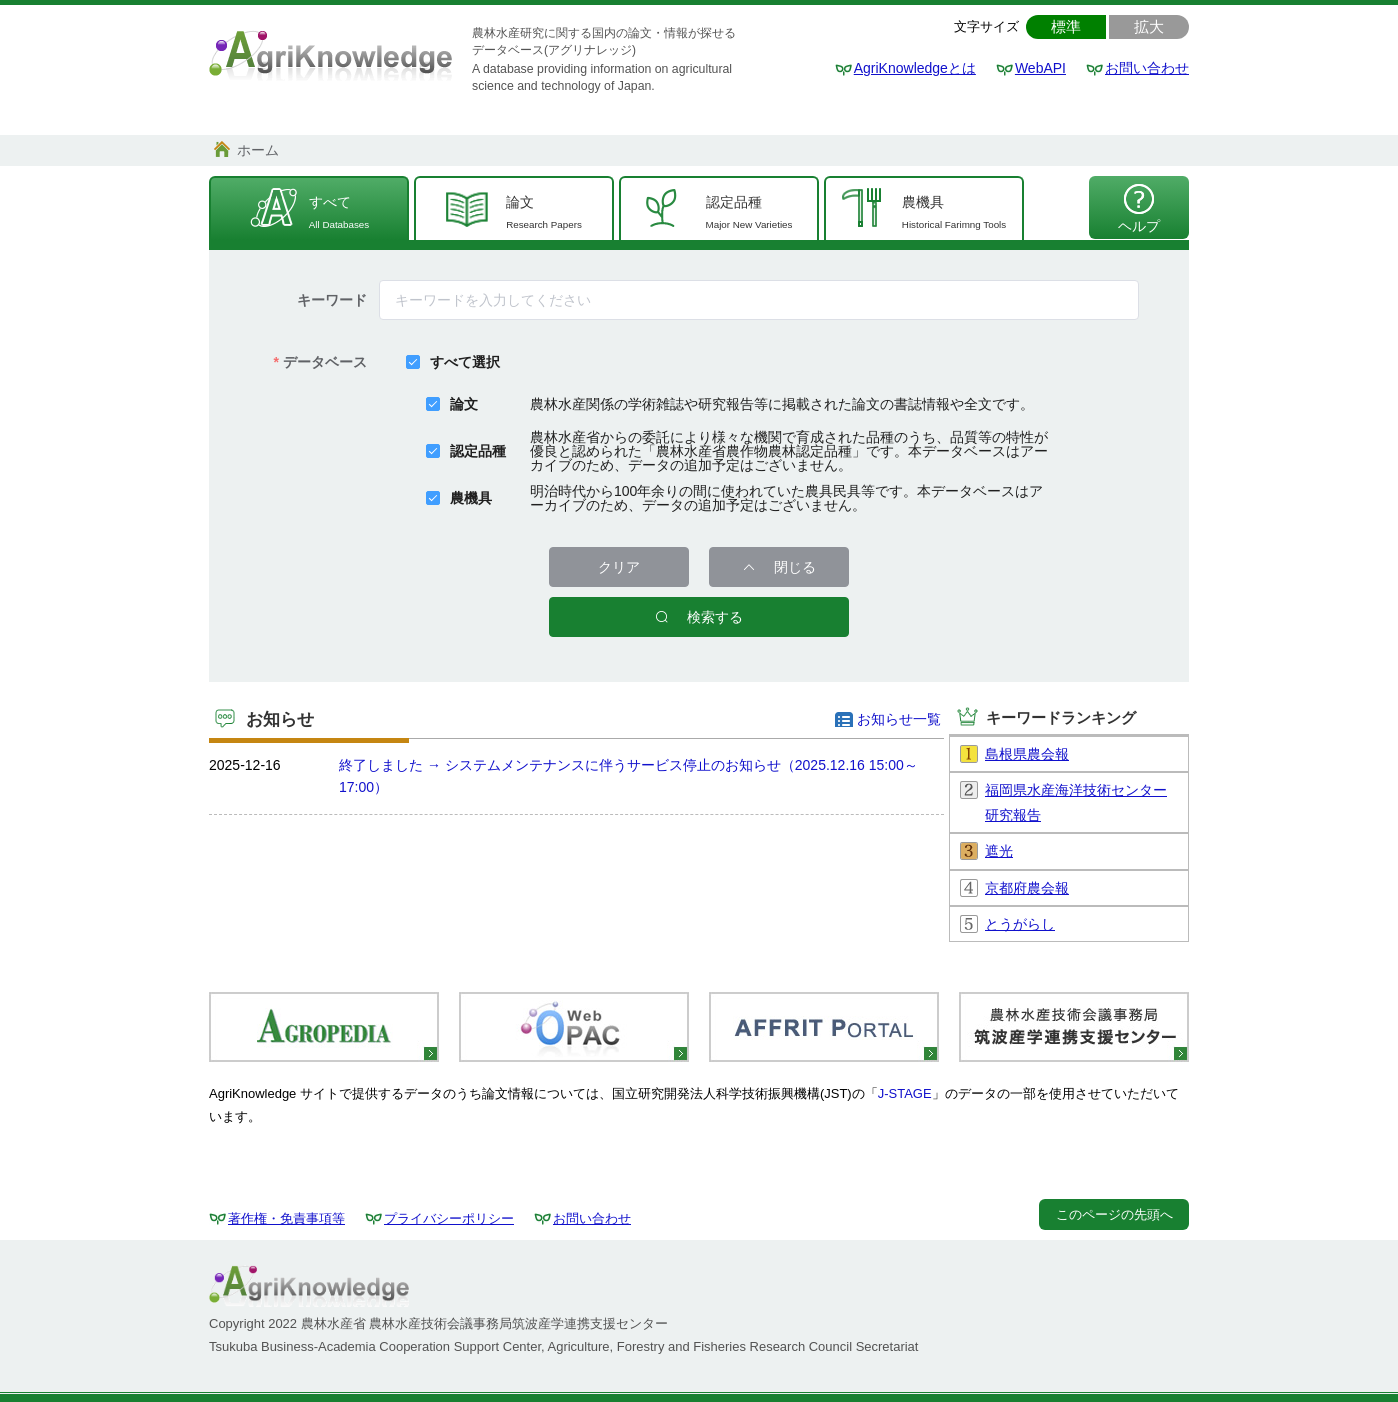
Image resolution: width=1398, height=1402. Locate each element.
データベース (325, 362)
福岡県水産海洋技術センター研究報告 (1076, 802)
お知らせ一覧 (899, 719)
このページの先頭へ (1114, 1214)
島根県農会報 (1027, 754)
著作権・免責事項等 (286, 1218)
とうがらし (1020, 924)
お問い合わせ (1147, 68)
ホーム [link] (258, 150)
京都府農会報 (1027, 888)
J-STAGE (905, 1093)
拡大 (1149, 26)
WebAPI (1040, 68)
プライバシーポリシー (449, 1218)
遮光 (999, 851)
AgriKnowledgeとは (915, 68)
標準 (1066, 26)
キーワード (332, 300)
